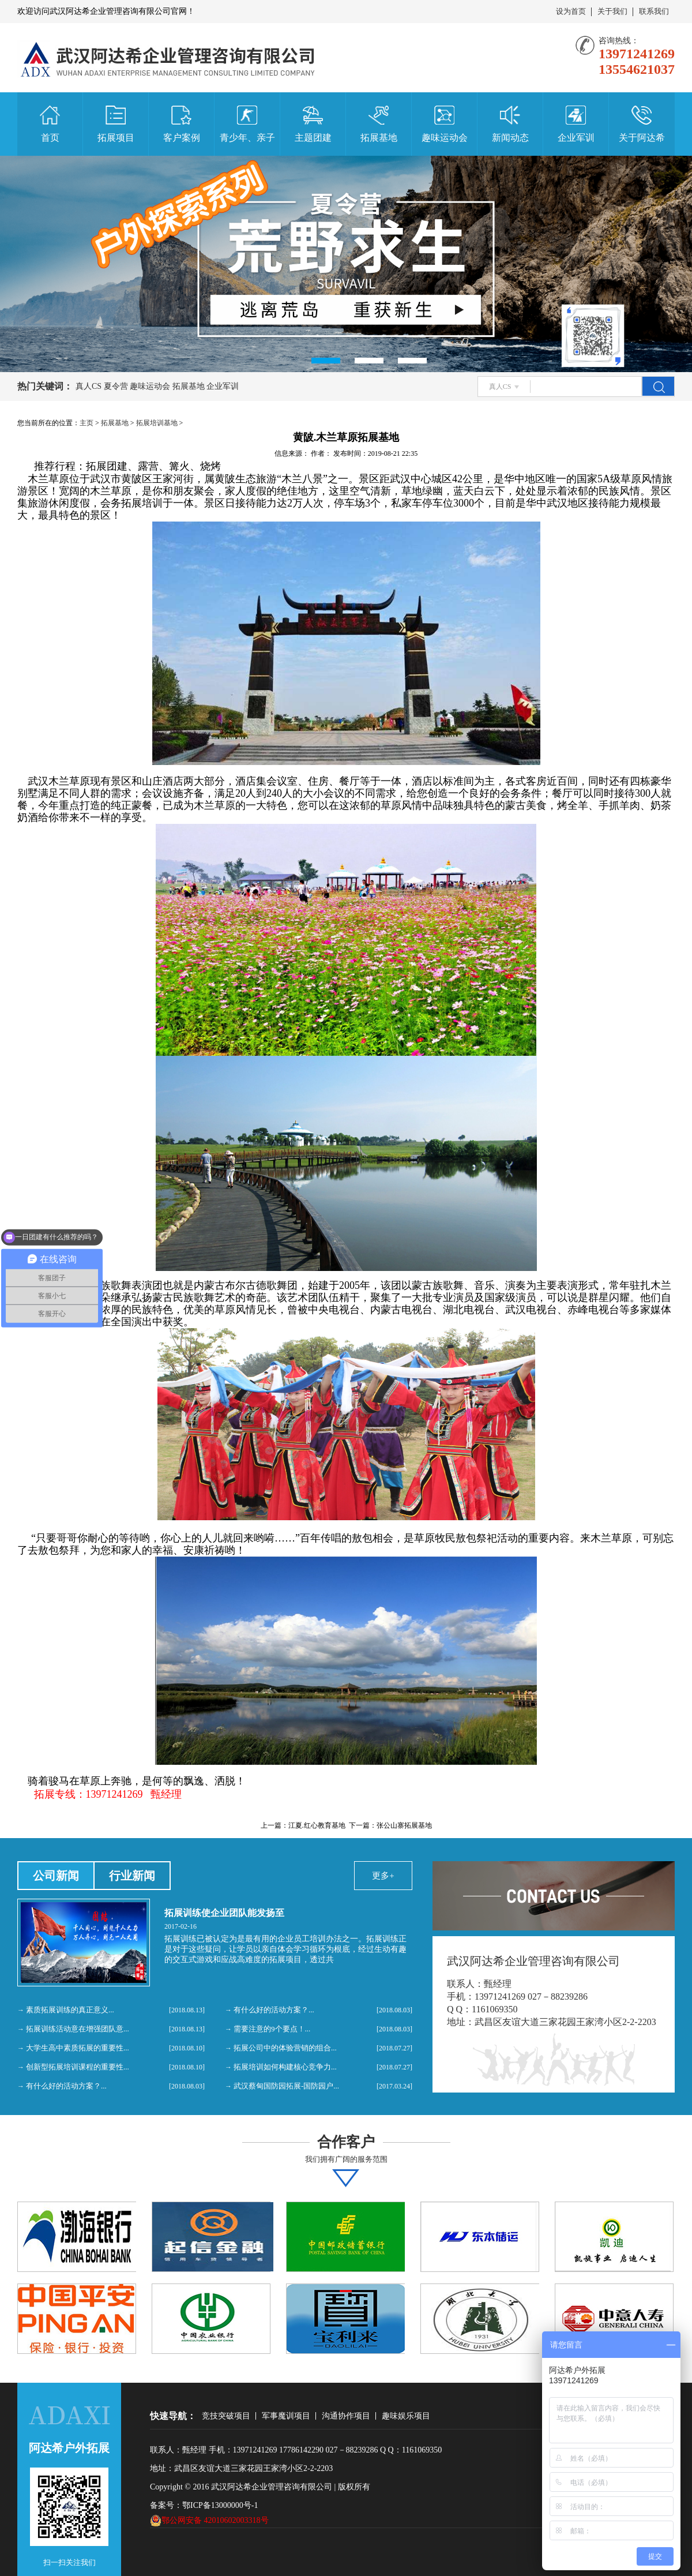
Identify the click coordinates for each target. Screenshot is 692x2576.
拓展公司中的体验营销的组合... (285, 2047)
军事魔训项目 (286, 2416)
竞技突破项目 (226, 2416)
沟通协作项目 (346, 2416)
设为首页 (571, 11)
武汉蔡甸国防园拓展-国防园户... (286, 2086)
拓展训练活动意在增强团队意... (77, 2028)
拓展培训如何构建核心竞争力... (285, 2067)
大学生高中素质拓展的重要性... (77, 2047)
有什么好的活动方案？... (66, 2086)
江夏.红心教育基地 (316, 1825)
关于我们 (612, 11)
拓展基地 (115, 423)
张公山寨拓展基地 (404, 1825)
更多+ (383, 1875)
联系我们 (654, 11)
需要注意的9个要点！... (272, 2028)
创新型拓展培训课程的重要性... (77, 2067)
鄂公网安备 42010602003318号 (209, 2520)
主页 (86, 423)
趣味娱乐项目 (406, 2416)
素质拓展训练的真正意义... (70, 2009)
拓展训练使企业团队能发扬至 (224, 1913)
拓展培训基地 (157, 423)
